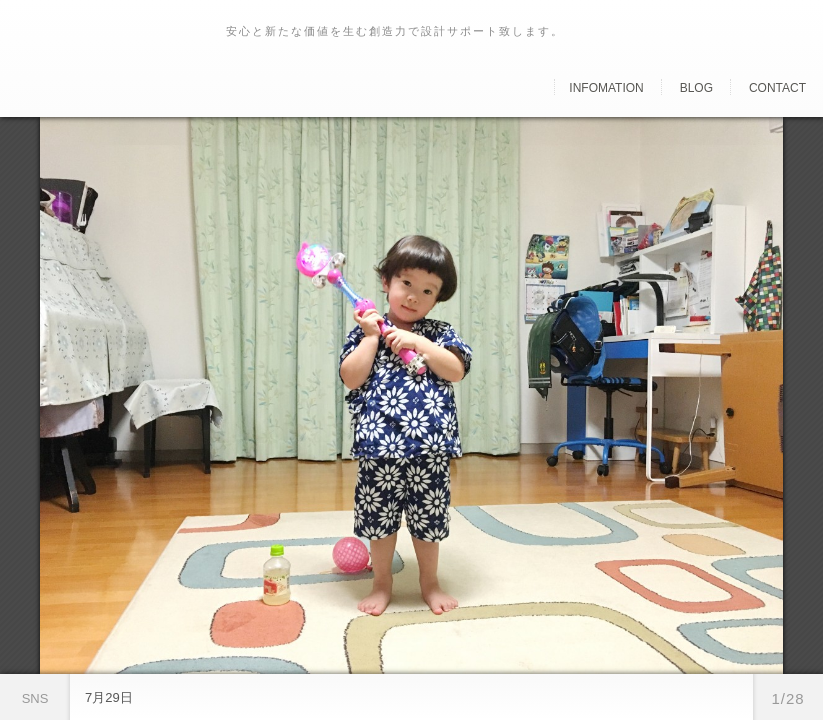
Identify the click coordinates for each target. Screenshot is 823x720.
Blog (696, 88)
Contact (777, 88)
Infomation (606, 88)
